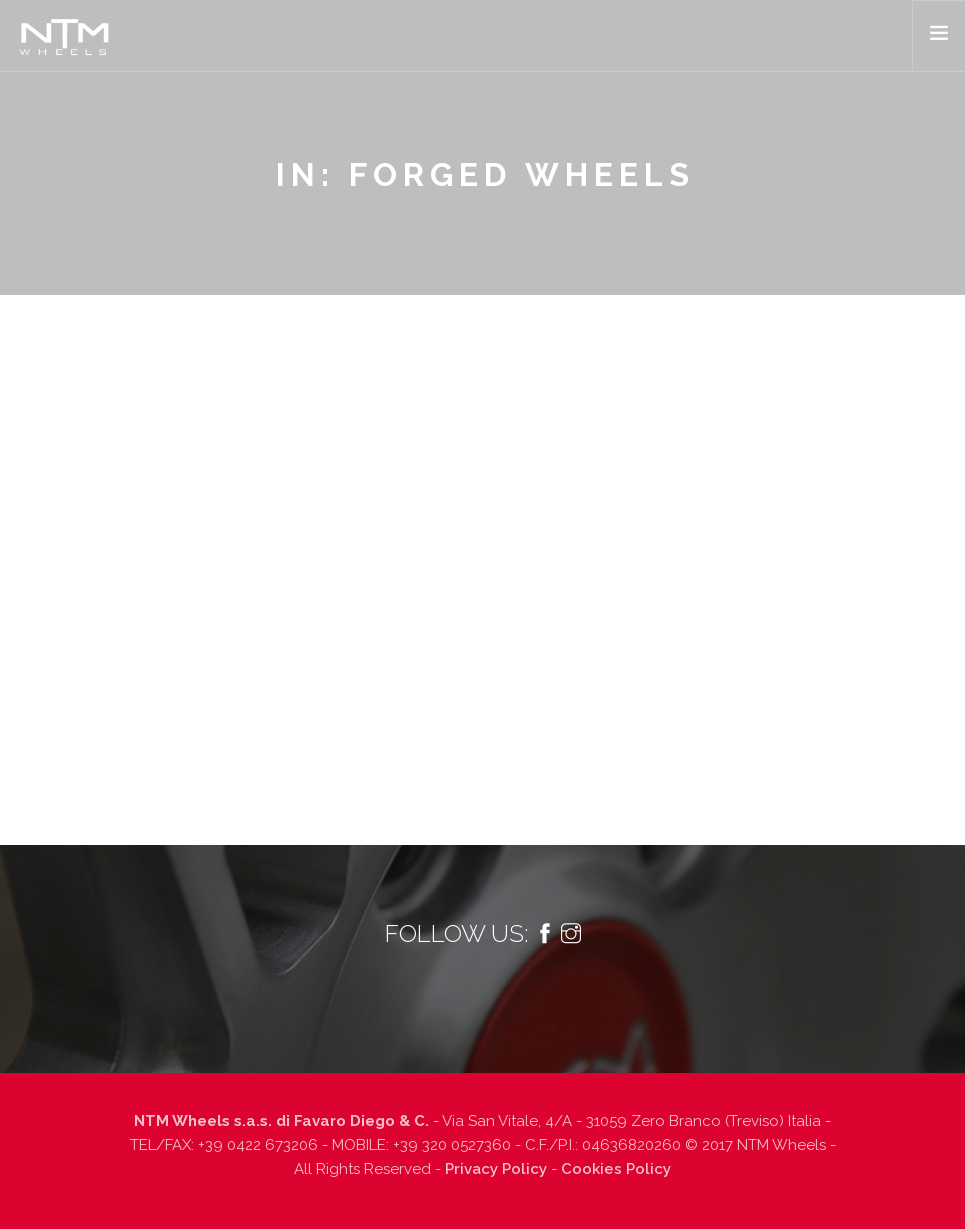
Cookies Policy (616, 1169)
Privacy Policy (496, 1169)
